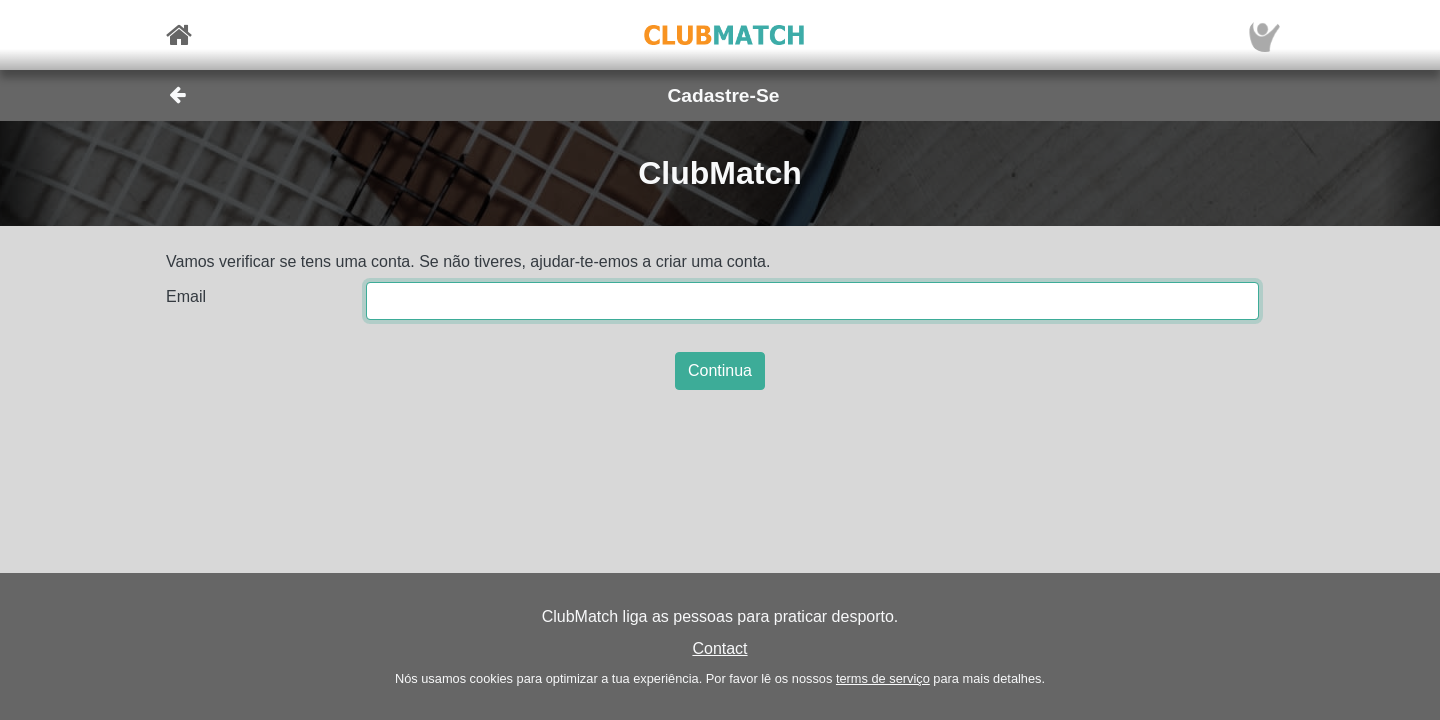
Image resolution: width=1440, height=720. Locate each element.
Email (186, 296)
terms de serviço (883, 678)
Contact (719, 648)
